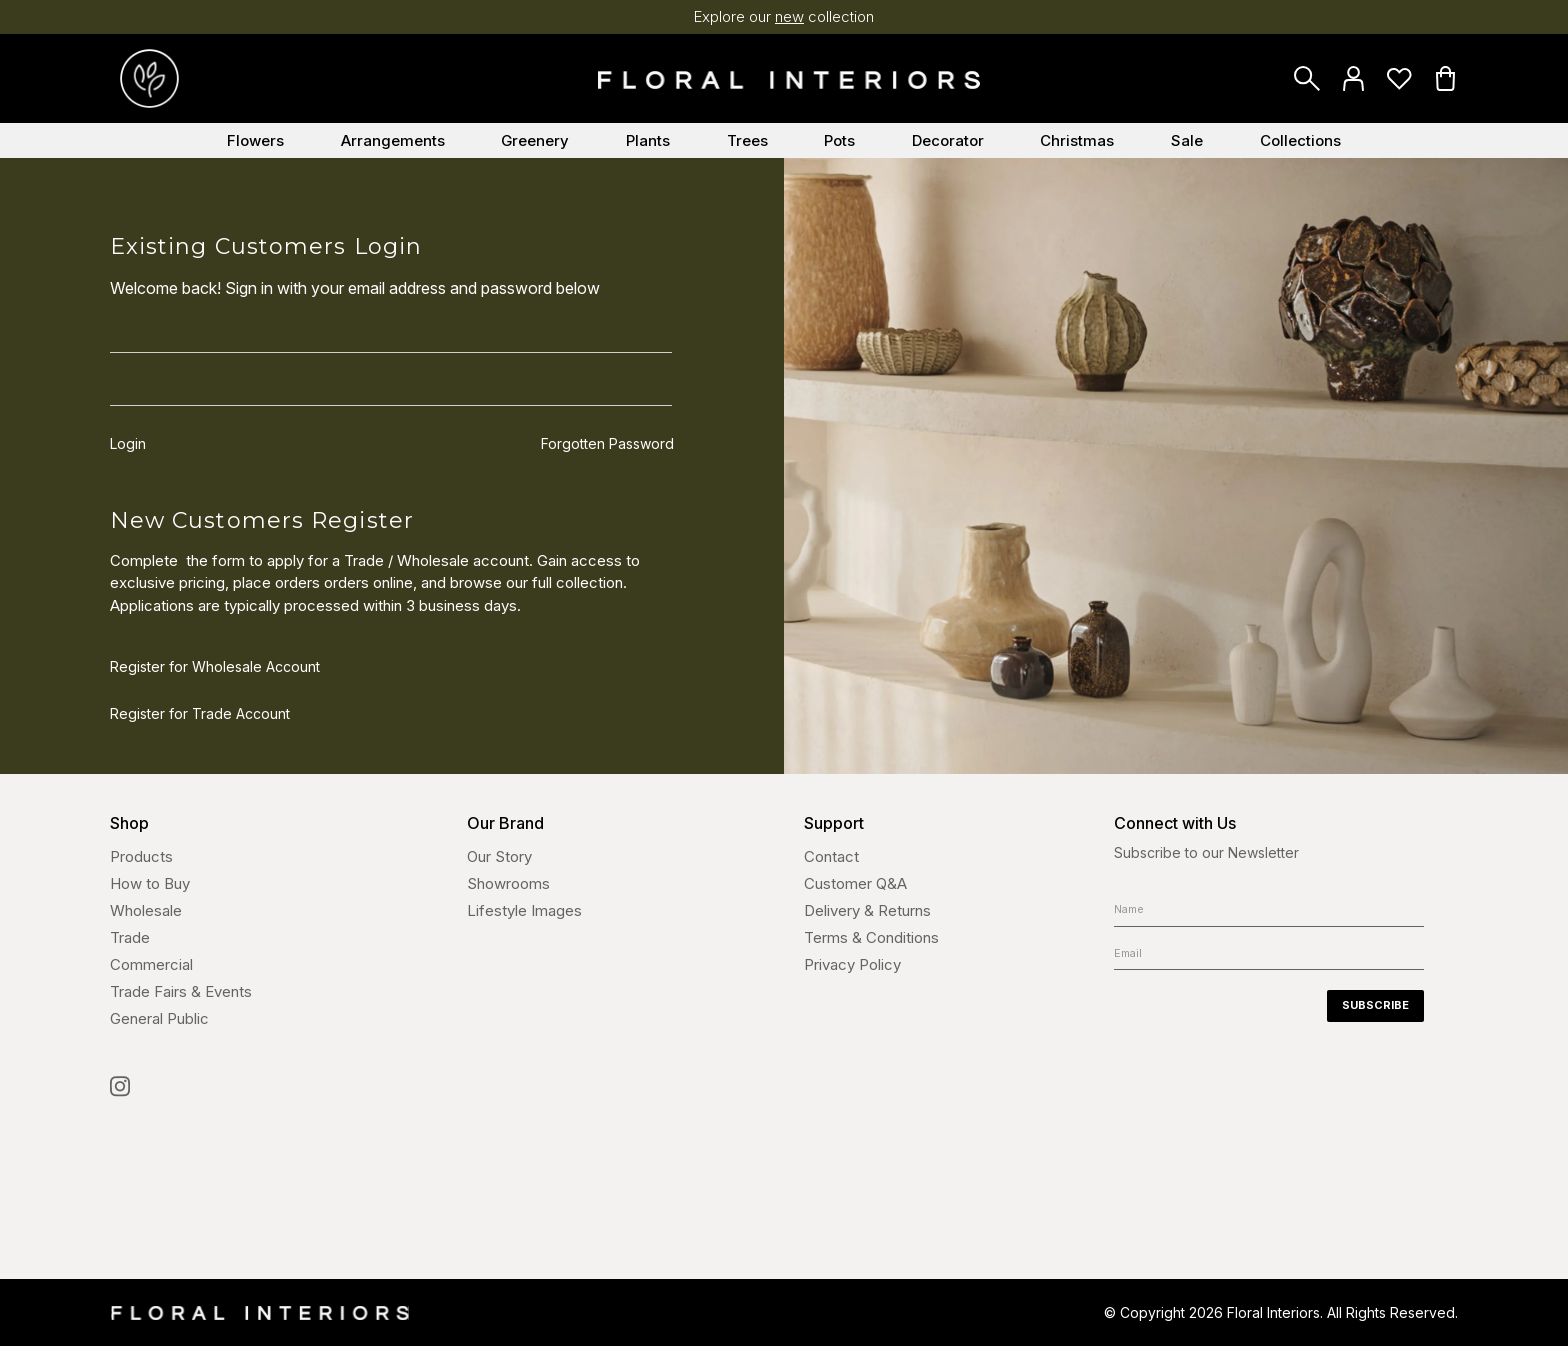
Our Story (499, 856)
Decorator (948, 140)
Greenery (535, 140)
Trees (747, 140)
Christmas (1077, 140)
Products (141, 856)
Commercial (151, 964)
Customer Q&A (855, 883)
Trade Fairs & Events (181, 991)
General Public (159, 1018)
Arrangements (393, 140)
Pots (839, 140)
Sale (1187, 140)
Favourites (1399, 78)
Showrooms (508, 883)
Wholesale (146, 910)
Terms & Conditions (871, 937)
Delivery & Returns (867, 910)
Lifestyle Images (524, 910)
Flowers (255, 140)
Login (1353, 78)
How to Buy (150, 883)
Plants (648, 140)
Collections (1300, 140)
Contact (831, 856)
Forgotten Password (607, 446)
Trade (130, 937)
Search (1307, 78)
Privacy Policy (852, 964)
